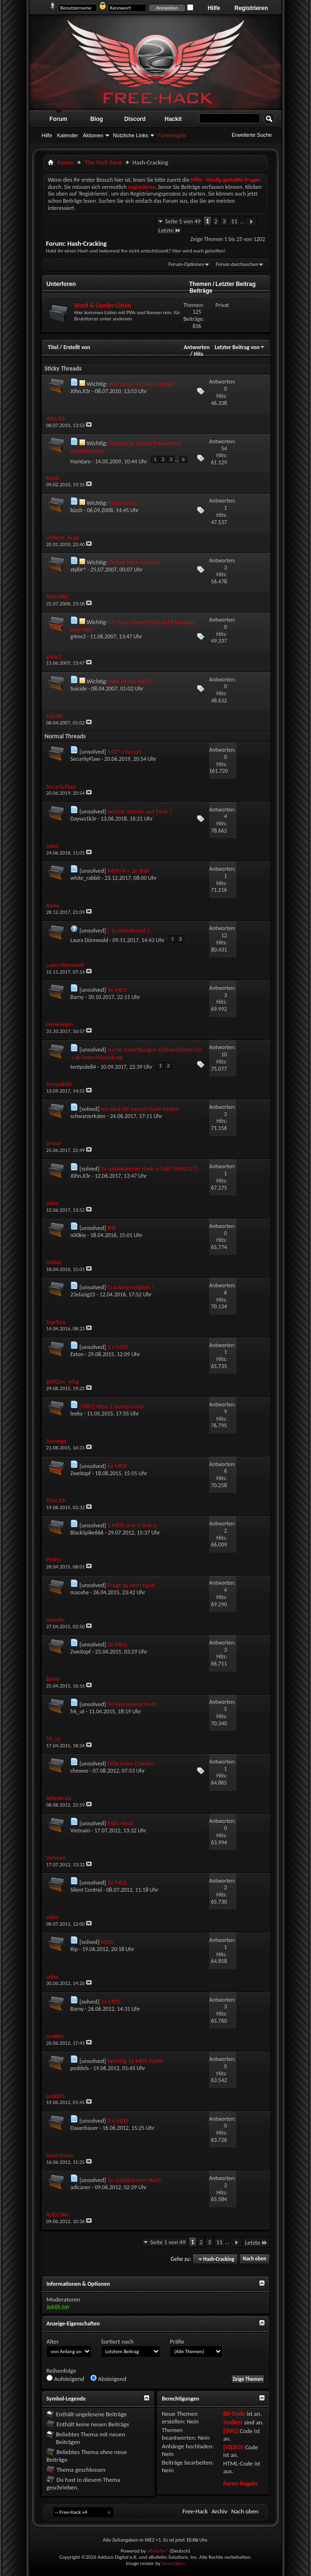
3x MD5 (117, 1644)
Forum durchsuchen (237, 264)
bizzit (76, 510)
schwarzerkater (88, 1116)
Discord (135, 119)
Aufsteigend (65, 2378)
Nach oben (254, 2259)
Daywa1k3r (83, 818)
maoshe (79, 1592)
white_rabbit (85, 878)
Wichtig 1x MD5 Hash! (136, 2060)
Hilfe (214, 8)
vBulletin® (157, 2551)
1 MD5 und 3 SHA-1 (132, 1525)
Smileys (233, 2422)
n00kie (78, 1235)
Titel (53, 347)
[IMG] (230, 2430)
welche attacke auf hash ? (140, 811)
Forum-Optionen (186, 264)
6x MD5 (117, 1465)
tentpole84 (83, 1066)
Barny (77, 997)
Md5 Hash (120, 1823)
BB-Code (234, 2413)
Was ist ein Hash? (131, 681)
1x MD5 (117, 989)
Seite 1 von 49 (182, 221)
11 (234, 221)
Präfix (177, 2341)
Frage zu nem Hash (132, 1585)
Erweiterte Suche (252, 135)
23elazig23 (82, 1294)
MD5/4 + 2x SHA (128, 870)
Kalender (67, 135)
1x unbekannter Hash (134, 2179)
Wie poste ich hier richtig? (141, 383)
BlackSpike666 (86, 1532)
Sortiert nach (117, 2341)
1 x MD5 (118, 1346)
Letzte (169, 230)
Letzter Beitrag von (240, 347)
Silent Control (86, 1889)
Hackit (173, 119)
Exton (77, 1354)
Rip (74, 1949)
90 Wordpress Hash (132, 1704)
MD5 (107, 1941)
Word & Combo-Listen (102, 305)
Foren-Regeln (240, 2483)
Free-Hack (195, 2511)
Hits (198, 354)
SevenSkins (173, 2563)
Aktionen (93, 135)
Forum (58, 119)
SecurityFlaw (85, 759)
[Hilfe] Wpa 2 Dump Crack (111, 1406)
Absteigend (108, 2378)
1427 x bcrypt (125, 751)
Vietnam (80, 1830)
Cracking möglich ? (131, 1287)
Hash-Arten (123, 502)
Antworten (197, 347)
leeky (76, 1413)
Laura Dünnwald (89, 940)
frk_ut (77, 1711)
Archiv (219, 2511)
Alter (52, 2341)
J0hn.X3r (80, 391)
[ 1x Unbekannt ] (128, 930)
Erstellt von (76, 347)
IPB (112, 1227)
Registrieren (251, 8)
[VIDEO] (233, 2447)
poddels (79, 2068)
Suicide (78, 688)
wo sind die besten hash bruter (140, 1108)
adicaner (80, 2187)
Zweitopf (80, 1473)
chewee (79, 1770)
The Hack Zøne (103, 162)
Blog (96, 119)
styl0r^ (78, 569)
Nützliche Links (130, 135)
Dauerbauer (84, 2128)
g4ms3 (78, 636)
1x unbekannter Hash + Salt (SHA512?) (149, 1168)
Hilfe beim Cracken (131, 1763)
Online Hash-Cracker (134, 562)
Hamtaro (80, 461)
